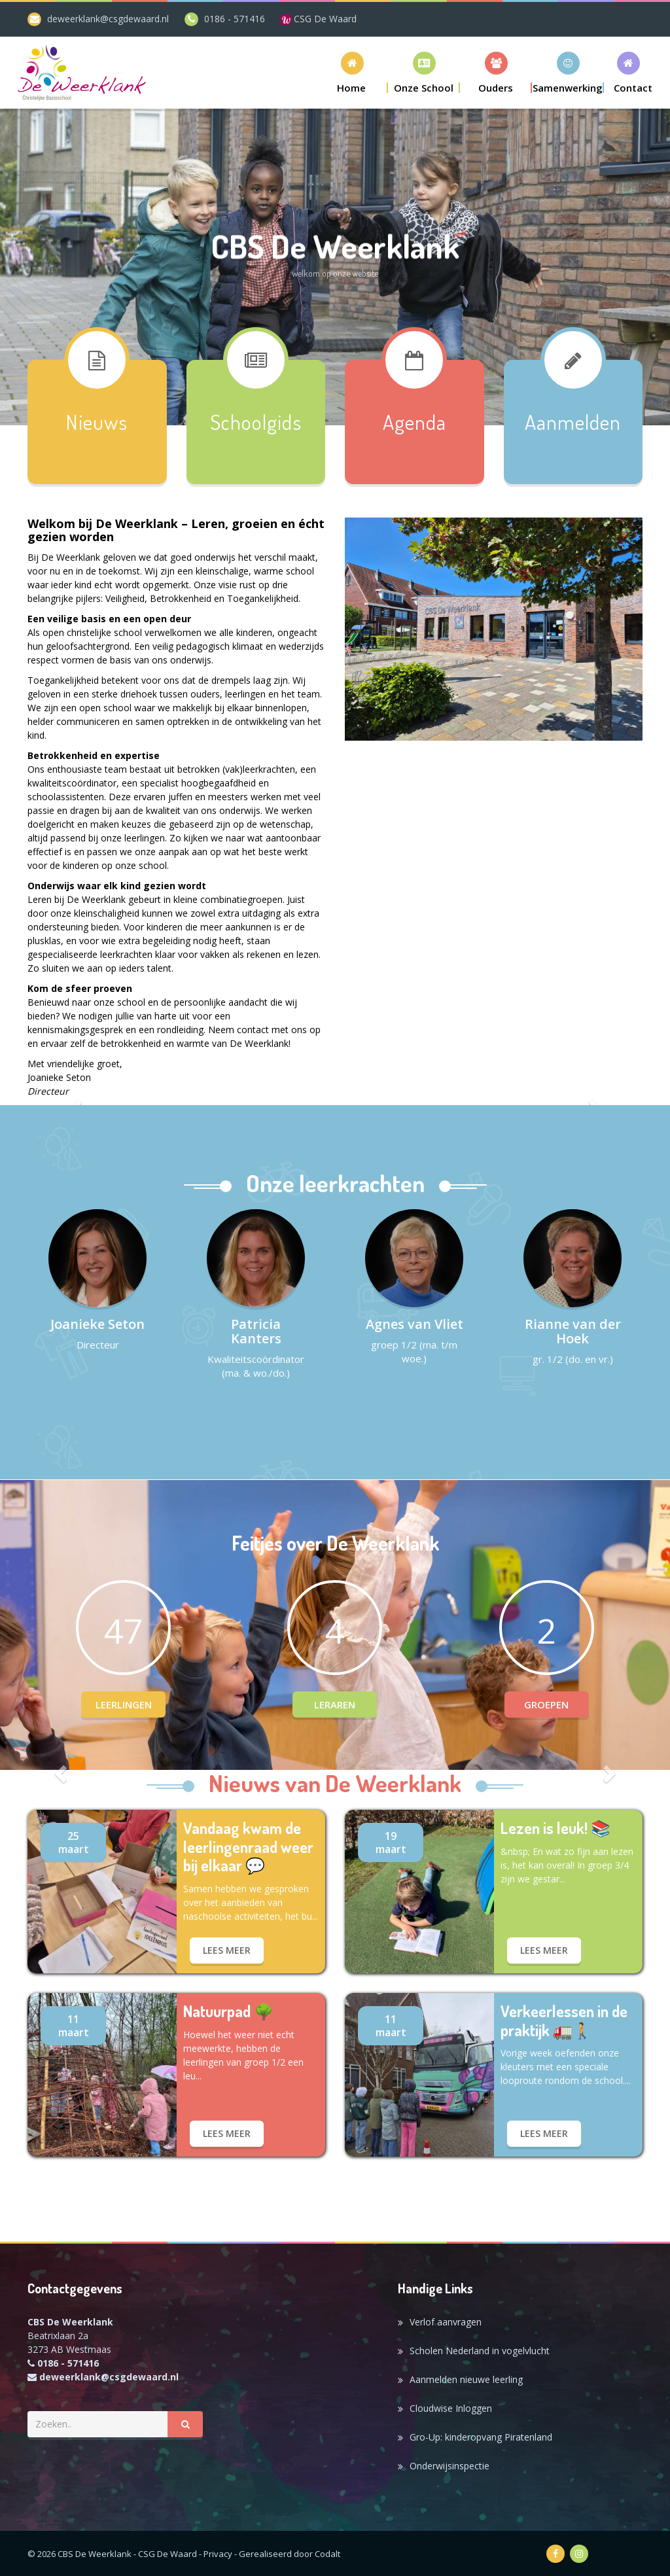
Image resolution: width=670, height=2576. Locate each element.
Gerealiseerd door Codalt (289, 2554)
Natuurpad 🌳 (228, 2011)
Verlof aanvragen (446, 2322)
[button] (424, 72)
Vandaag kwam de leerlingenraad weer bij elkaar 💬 (248, 1847)
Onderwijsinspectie (449, 2466)
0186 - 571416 (234, 18)
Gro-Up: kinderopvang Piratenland (481, 2437)
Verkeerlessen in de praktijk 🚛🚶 (564, 2021)
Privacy (217, 2554)
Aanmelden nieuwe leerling (466, 2379)
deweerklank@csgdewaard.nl (108, 18)
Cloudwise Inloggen (451, 2408)
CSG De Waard (319, 18)
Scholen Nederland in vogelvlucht (480, 2350)
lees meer (227, 1950)
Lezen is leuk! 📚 (555, 1828)
